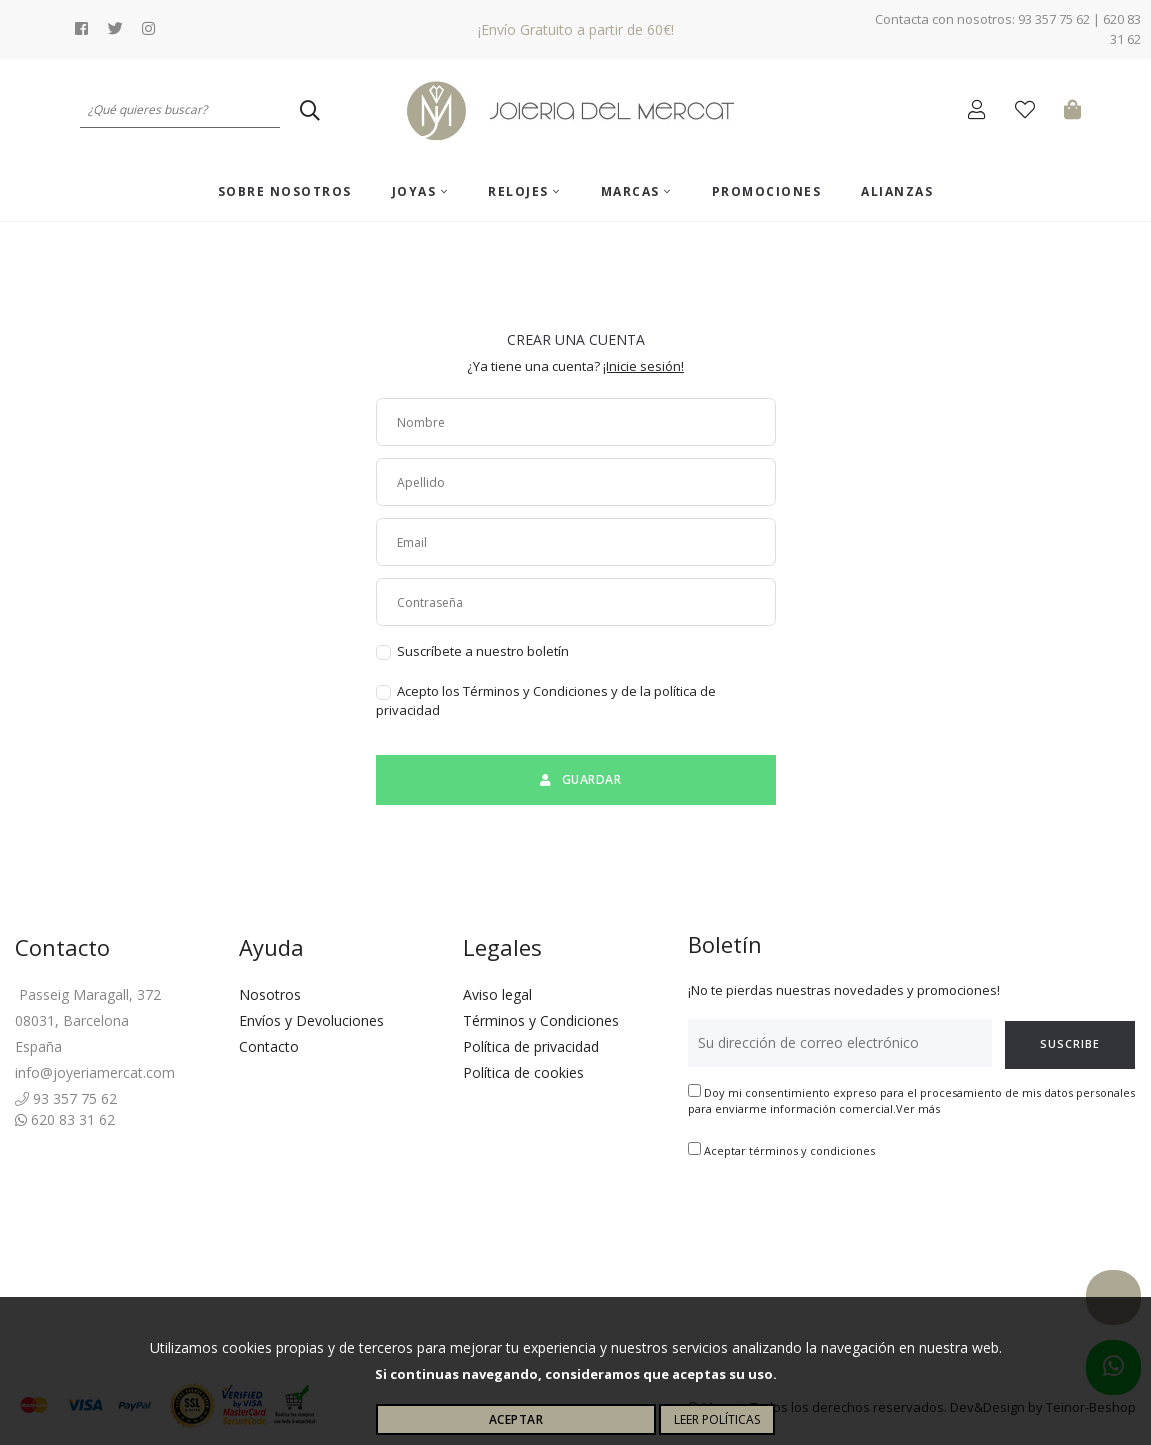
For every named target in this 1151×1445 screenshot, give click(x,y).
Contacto (269, 1046)
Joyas (420, 191)
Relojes (524, 191)
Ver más (918, 1108)
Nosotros (270, 994)
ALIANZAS (897, 191)
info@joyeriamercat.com (95, 1072)
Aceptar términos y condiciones (789, 1150)
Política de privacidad (531, 1046)
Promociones (767, 191)
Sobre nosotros (285, 191)
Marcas (636, 191)
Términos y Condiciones (541, 1020)
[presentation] (840, 1222)
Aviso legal (497, 994)
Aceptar (516, 1419)
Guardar (575, 779)
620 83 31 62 (65, 1119)
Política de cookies (523, 1072)
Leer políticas (717, 1419)
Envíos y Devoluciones (311, 1020)
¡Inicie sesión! (643, 366)
